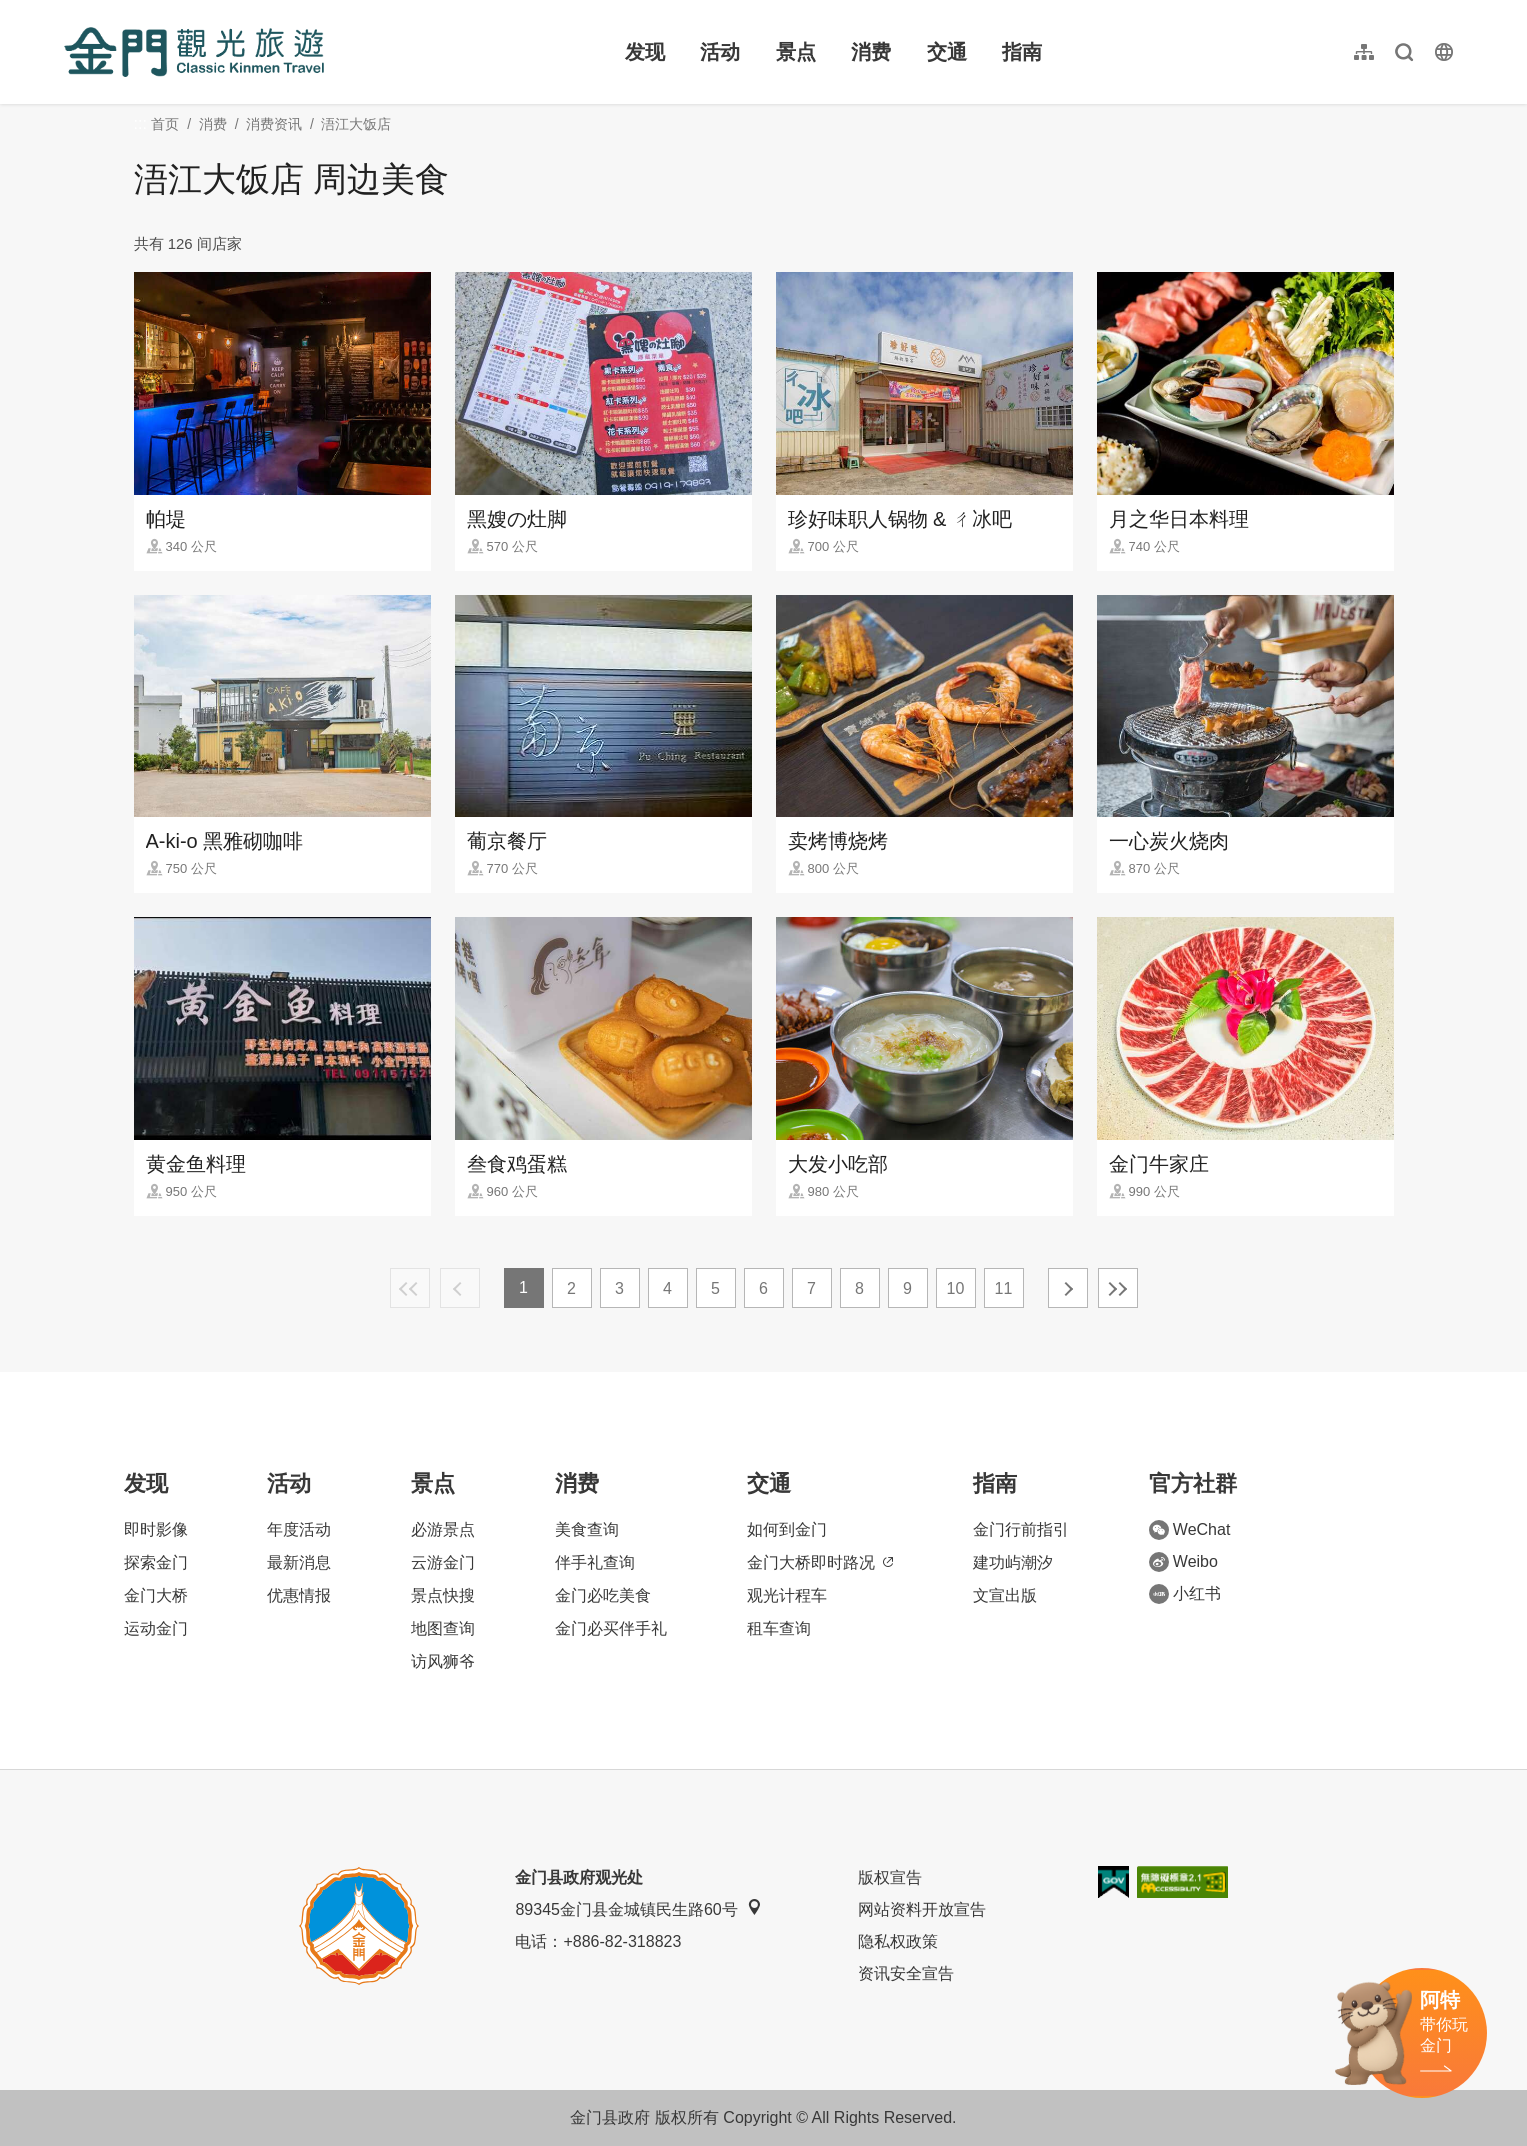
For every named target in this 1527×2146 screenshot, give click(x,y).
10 (956, 1288)
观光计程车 (787, 1595)
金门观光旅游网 (194, 52)
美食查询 (587, 1529)
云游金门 (443, 1562)
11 (1004, 1288)
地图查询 (443, 1628)
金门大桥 (156, 1595)
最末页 (1118, 1288)
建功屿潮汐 (1013, 1562)
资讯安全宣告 (906, 1973)
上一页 (460, 1288)
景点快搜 (443, 1595)
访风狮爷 (443, 1661)
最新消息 (299, 1562)
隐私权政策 (898, 1941)
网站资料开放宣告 (922, 1909)
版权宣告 (890, 1877)
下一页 (1068, 1288)
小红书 (1185, 1594)
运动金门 (156, 1628)
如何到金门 (787, 1529)
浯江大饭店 (356, 124)
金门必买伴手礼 (611, 1628)
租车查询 (779, 1628)
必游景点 (443, 1529)
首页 (165, 124)
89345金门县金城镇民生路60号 (638, 1908)
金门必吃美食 (603, 1595)
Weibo (1183, 1562)
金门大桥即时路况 (820, 1562)
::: (70, 11)
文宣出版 (1005, 1595)
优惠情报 (299, 1595)
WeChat (1190, 1530)
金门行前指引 (1021, 1529)
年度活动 (299, 1529)
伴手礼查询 (595, 1562)
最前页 (410, 1288)
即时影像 (156, 1529)
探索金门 (156, 1562)
